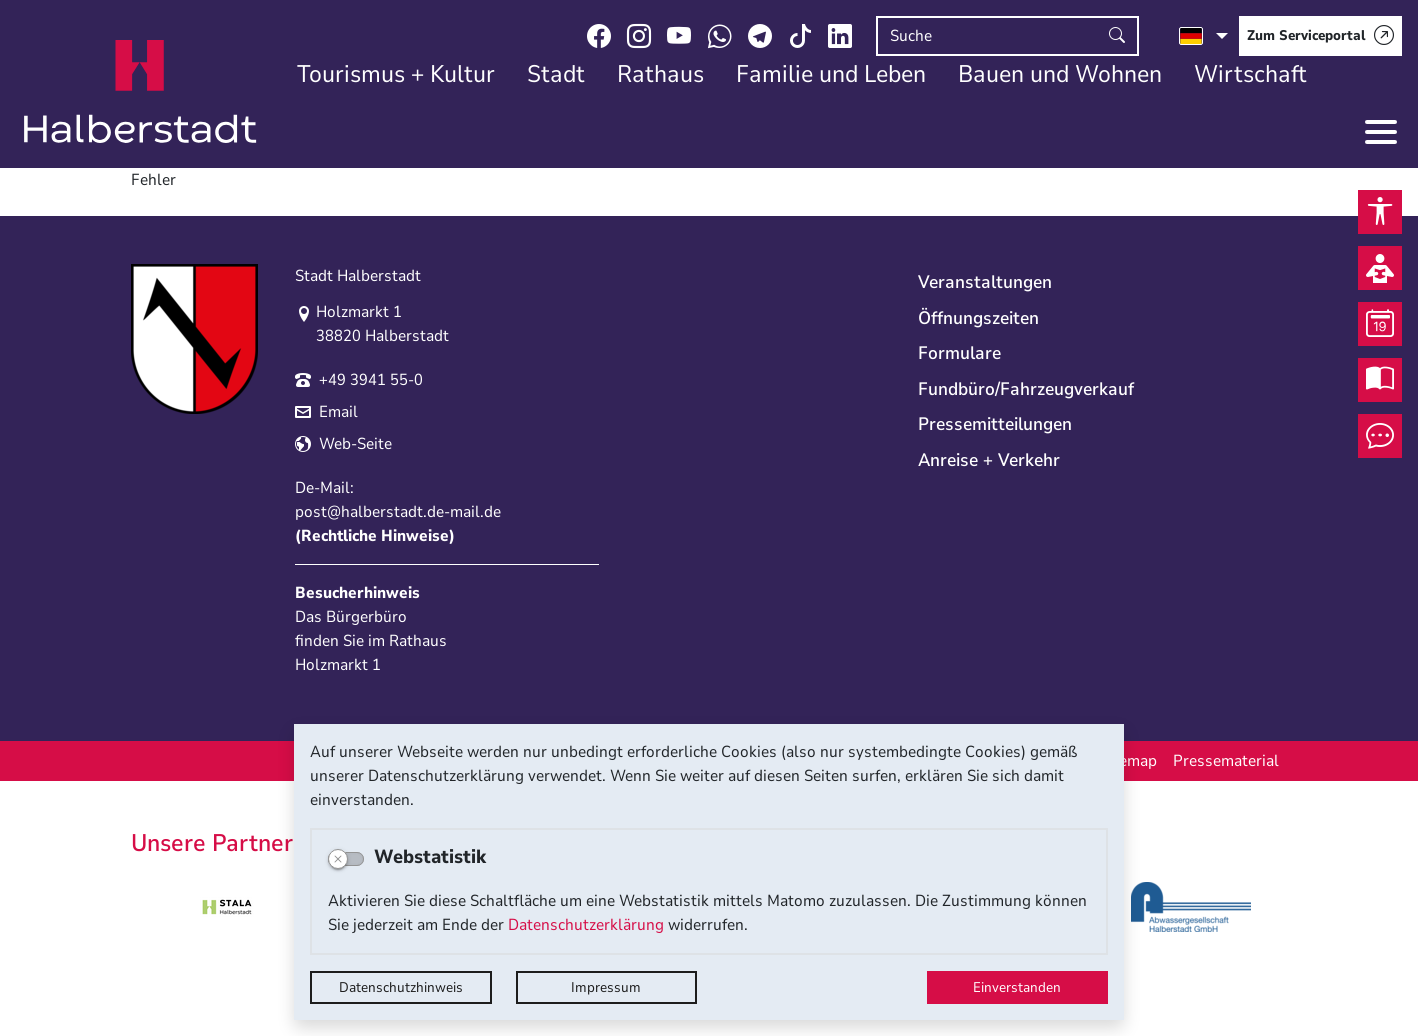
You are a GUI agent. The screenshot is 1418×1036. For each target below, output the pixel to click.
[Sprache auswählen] (1203, 36)
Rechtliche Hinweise (375, 536)
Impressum (606, 987)
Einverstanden (1017, 987)
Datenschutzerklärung (586, 925)
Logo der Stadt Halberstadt (140, 92)
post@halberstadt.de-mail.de (398, 512)
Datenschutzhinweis (401, 987)
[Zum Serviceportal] (1320, 36)
